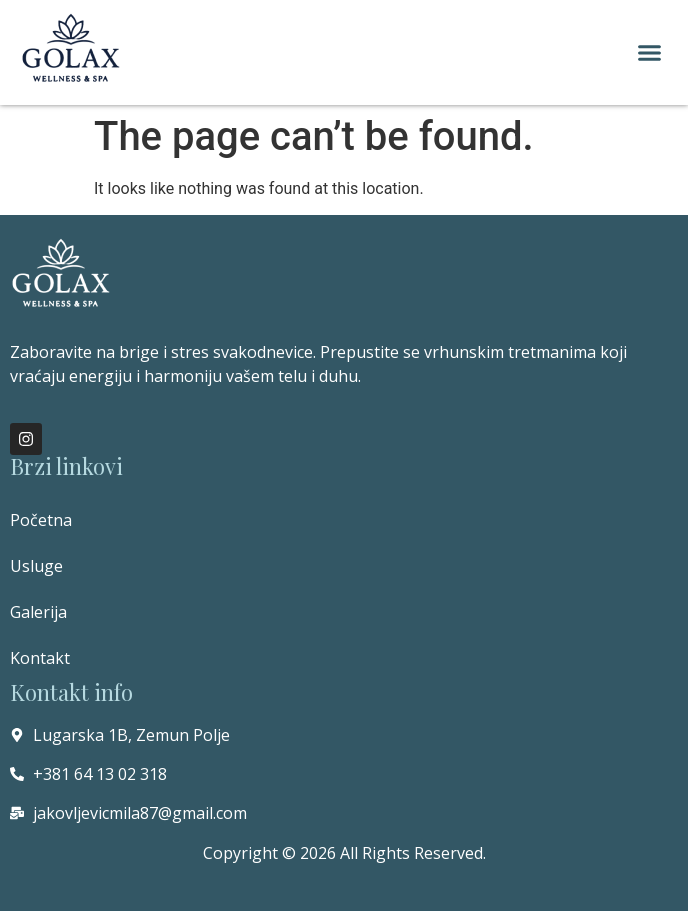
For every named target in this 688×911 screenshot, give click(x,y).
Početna (41, 520)
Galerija (38, 612)
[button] (650, 53)
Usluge (36, 566)
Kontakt (40, 658)
